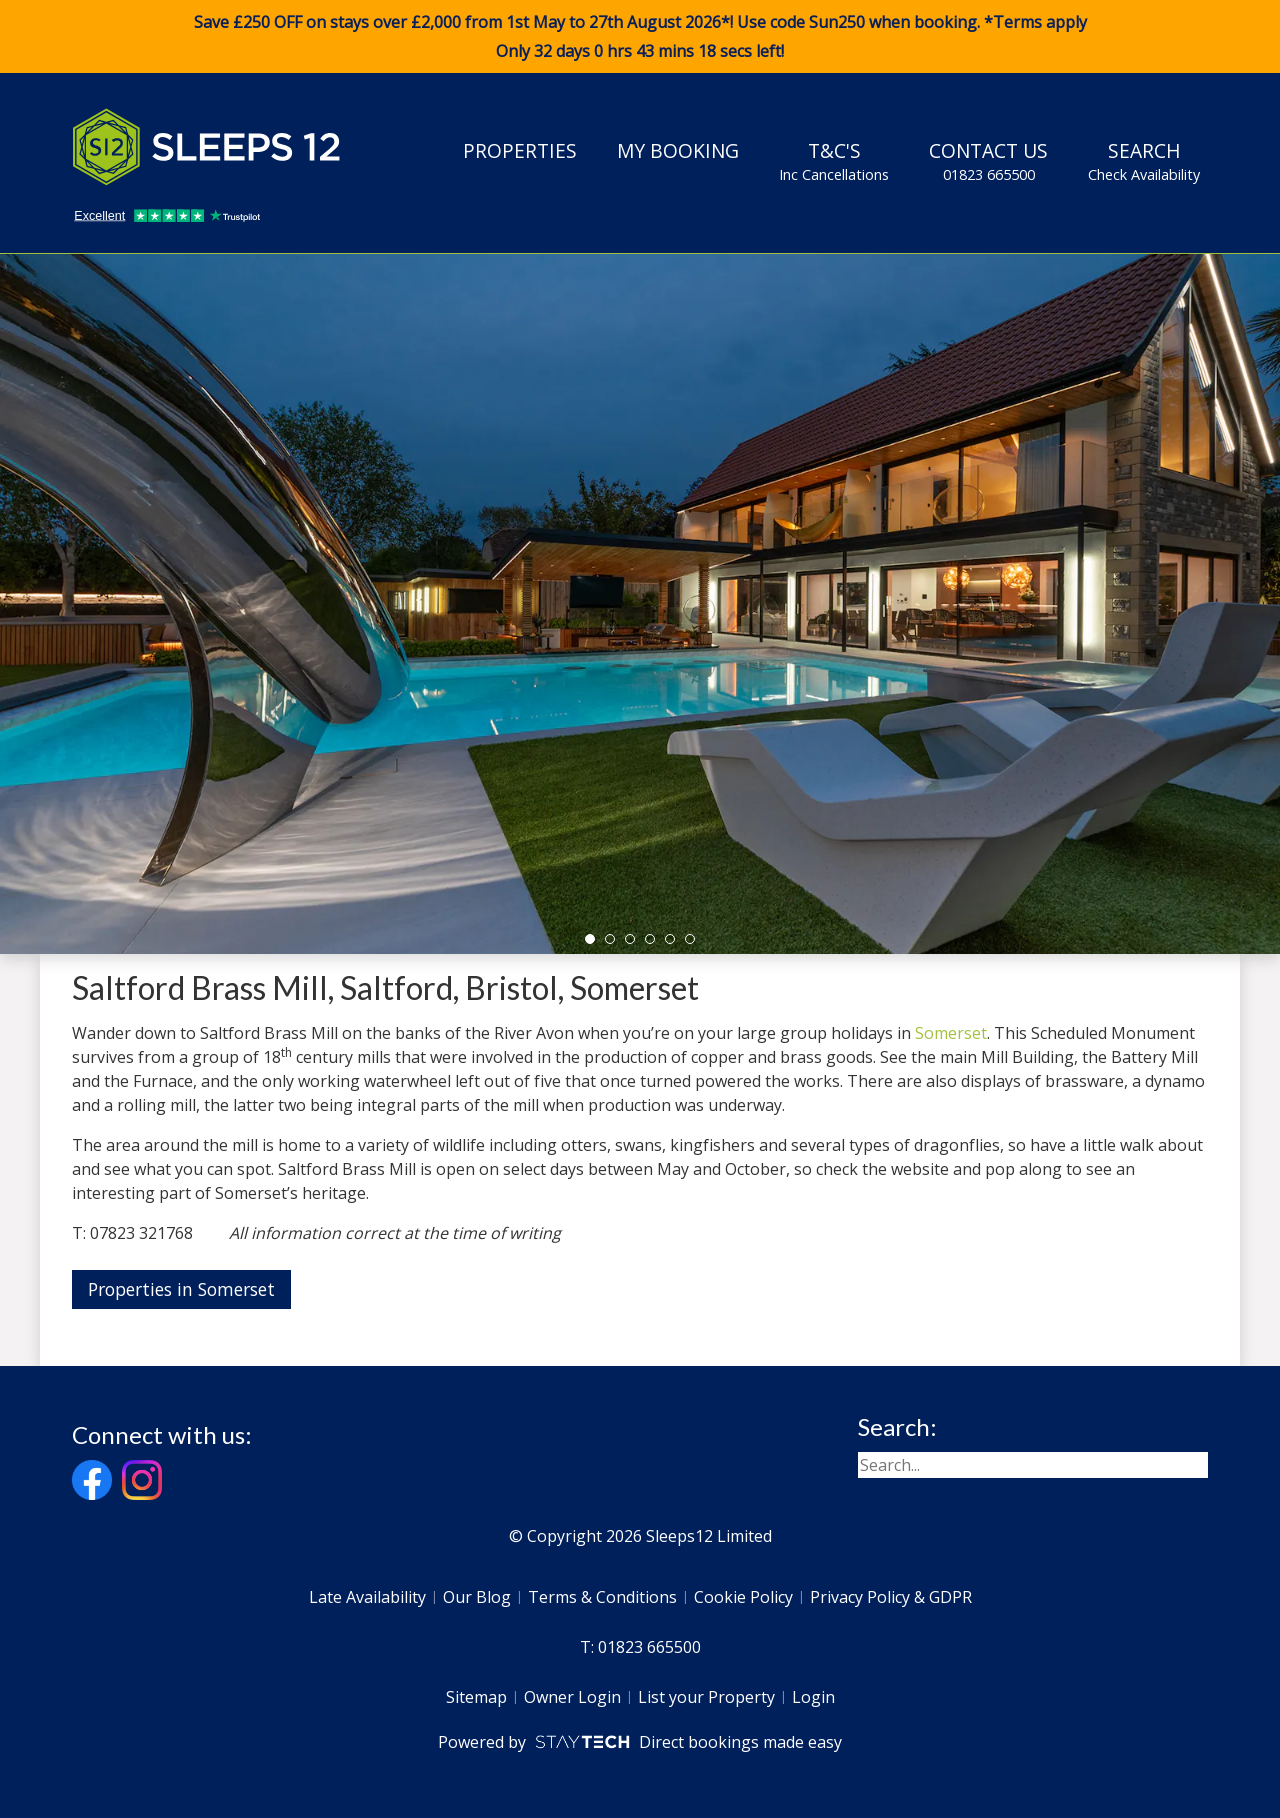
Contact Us (988, 161)
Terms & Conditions (602, 1597)
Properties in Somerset (181, 1289)
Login (813, 1697)
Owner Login (572, 1697)
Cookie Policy (743, 1597)
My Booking (678, 150)
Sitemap (476, 1697)
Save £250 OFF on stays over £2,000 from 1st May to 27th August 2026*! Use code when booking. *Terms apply (640, 37)
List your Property (706, 1697)
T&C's (834, 161)
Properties (520, 150)
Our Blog (477, 1597)
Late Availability (367, 1597)
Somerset (951, 1033)
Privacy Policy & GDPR (891, 1597)
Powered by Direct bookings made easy (639, 1742)
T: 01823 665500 (640, 1647)
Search (1144, 161)
